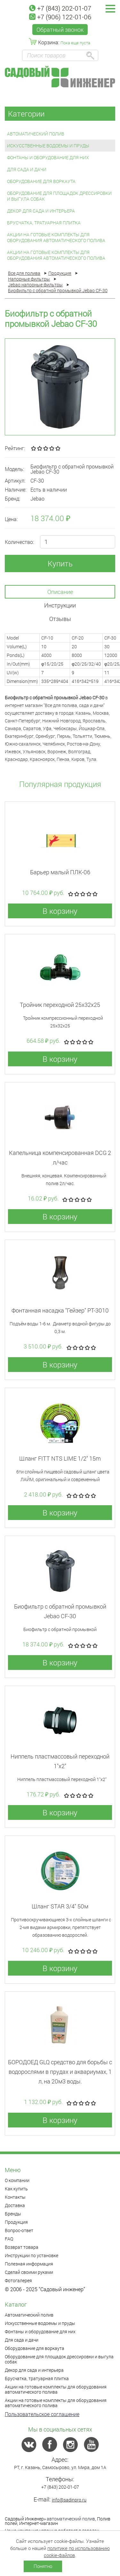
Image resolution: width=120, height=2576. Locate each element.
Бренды (13, 2214)
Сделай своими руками (29, 2272)
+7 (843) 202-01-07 (60, 8)
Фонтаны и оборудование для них (48, 157)
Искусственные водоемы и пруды (48, 146)
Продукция (16, 2222)
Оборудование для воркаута (41, 181)
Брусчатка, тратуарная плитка (44, 223)
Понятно (43, 2566)
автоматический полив (71, 2519)
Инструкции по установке (31, 2255)
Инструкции (60, 605)
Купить (60, 563)
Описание (60, 592)
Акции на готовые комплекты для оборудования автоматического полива (56, 237)
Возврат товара (21, 2247)
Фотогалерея (18, 2280)
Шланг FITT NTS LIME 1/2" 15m (60, 1458)
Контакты (15, 2197)
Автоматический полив (35, 134)
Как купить (16, 2189)
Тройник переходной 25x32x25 (60, 1005)
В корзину (60, 911)
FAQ (9, 2239)
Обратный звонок (60, 29)
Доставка (15, 2205)
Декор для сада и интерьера (41, 211)
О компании (17, 2180)
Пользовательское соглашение (42, 2414)
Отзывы (60, 619)
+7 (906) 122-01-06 (60, 16)
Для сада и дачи (26, 169)
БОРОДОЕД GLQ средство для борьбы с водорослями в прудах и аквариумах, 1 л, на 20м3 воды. (60, 2071)
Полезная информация (29, 2264)
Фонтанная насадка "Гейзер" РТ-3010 (60, 1310)
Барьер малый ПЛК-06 (60, 872)
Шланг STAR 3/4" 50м (60, 1906)
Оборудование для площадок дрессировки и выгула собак (59, 196)
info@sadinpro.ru (69, 2500)
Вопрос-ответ (19, 2230)
